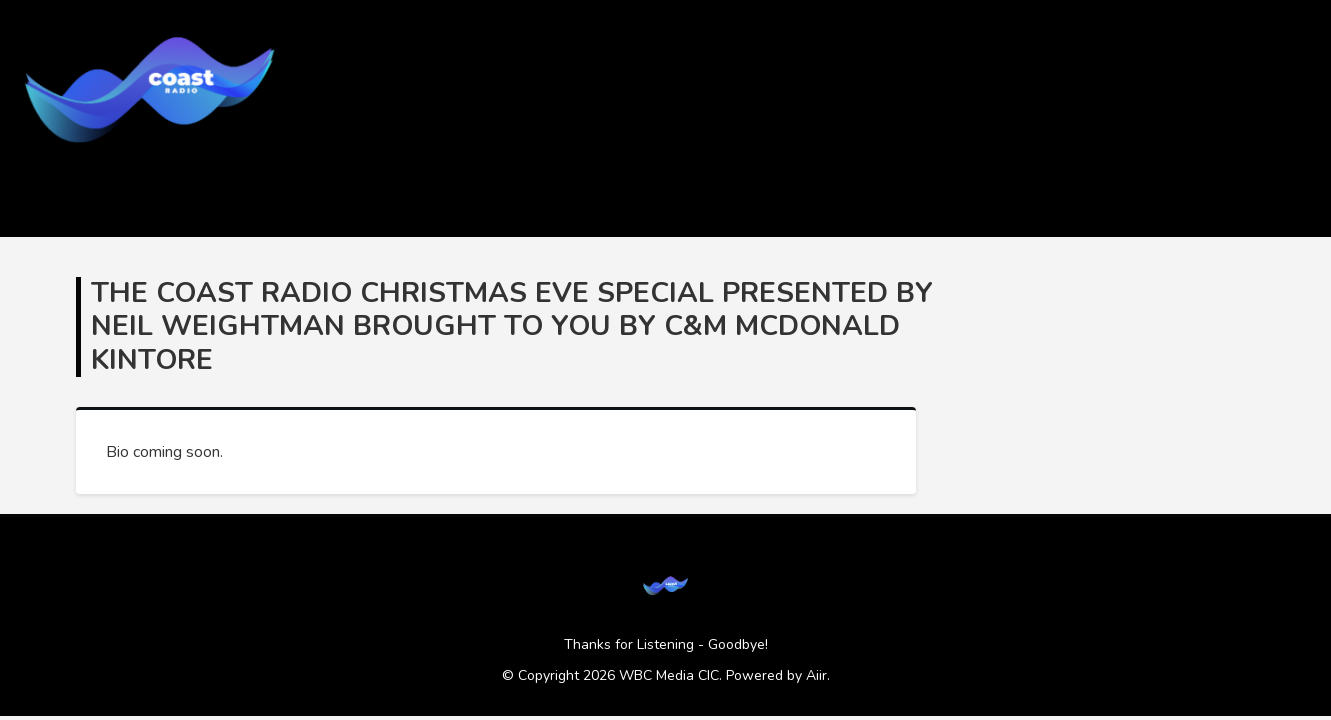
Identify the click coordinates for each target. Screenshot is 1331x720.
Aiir (816, 675)
